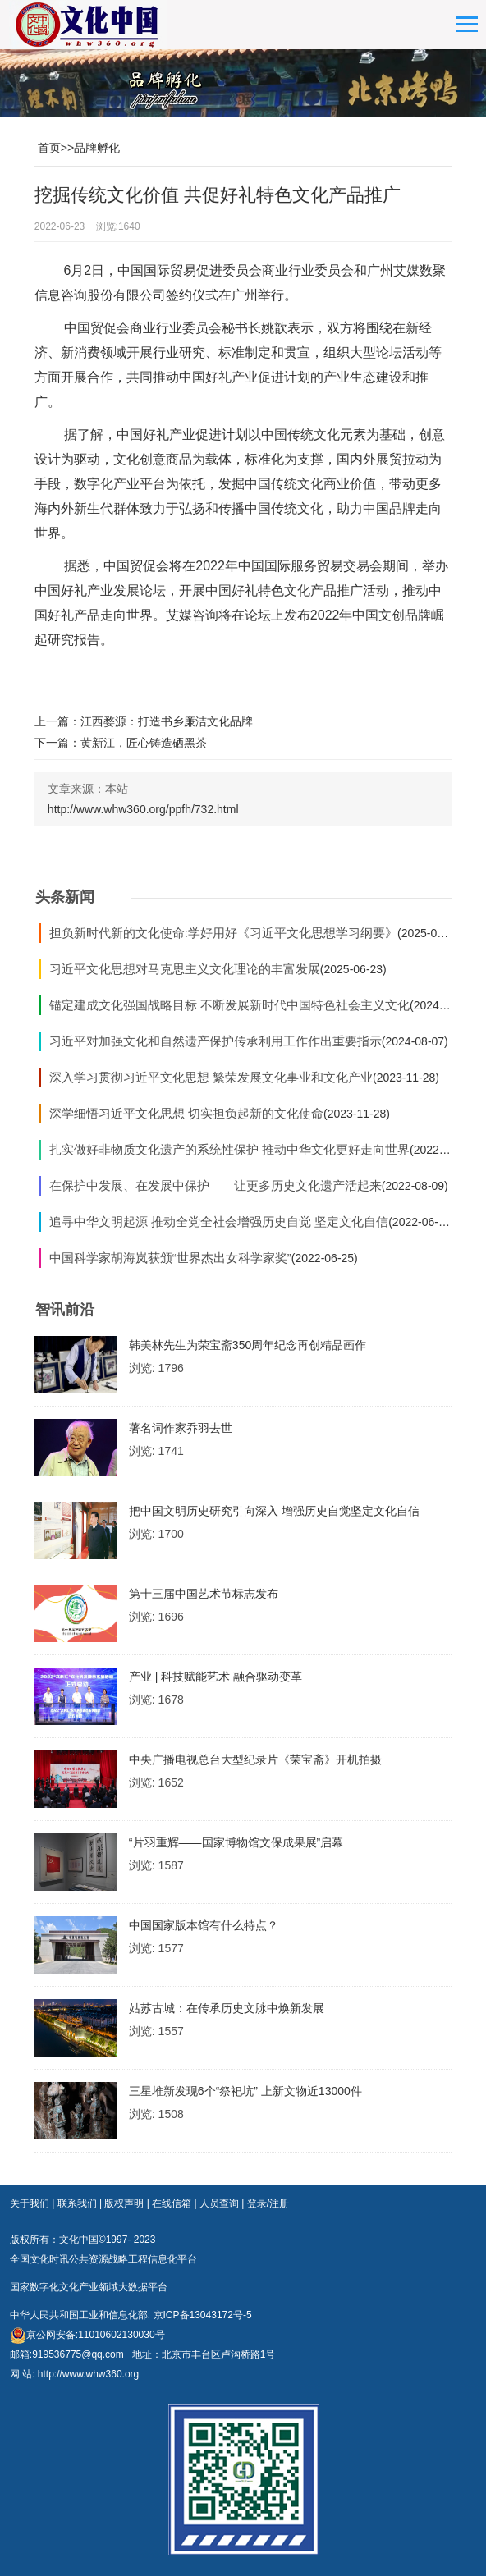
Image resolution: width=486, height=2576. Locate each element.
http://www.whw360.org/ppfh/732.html (143, 809)
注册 (279, 2203)
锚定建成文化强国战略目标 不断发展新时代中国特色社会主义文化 (229, 1005)
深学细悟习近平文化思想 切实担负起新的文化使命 (186, 1113)
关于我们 (29, 2203)
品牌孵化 (97, 147)
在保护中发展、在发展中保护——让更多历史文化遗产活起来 (215, 1185)
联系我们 (77, 2203)
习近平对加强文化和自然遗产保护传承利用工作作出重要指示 (215, 1041)
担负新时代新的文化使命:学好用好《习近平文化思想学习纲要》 (223, 933)
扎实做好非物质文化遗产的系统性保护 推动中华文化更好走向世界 (229, 1149)
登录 (257, 2203)
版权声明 (124, 2203)
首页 (49, 147)
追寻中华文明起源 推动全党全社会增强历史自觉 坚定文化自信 (218, 1222)
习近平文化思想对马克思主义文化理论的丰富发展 (184, 969)
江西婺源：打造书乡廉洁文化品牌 (166, 721)
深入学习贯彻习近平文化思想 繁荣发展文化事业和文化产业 (211, 1077)
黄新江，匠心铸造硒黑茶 (143, 742)
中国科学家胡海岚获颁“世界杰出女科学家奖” (170, 1258)
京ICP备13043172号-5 (203, 2315)
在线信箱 (171, 2203)
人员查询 (219, 2203)
